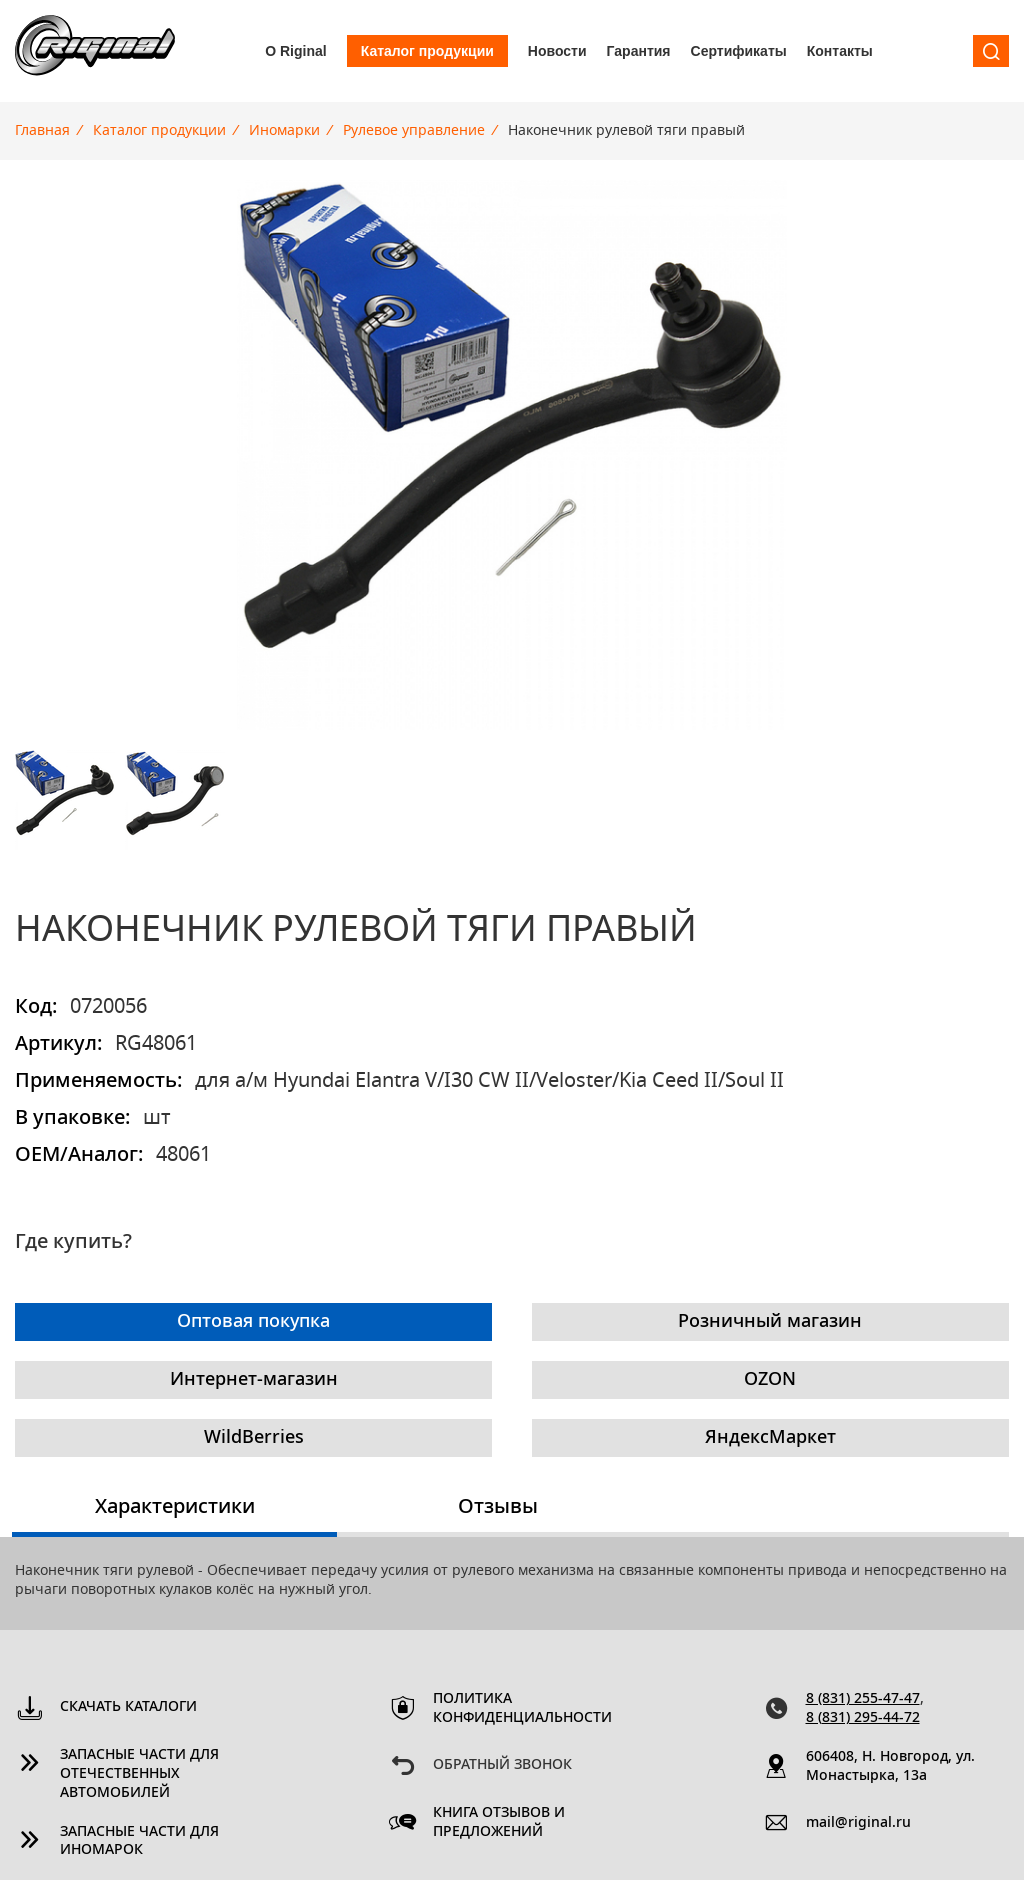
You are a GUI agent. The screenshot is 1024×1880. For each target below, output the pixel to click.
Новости (557, 51)
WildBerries (254, 1438)
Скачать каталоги (128, 1707)
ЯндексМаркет (770, 1438)
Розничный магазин (770, 1322)
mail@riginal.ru (858, 1823)
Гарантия (639, 51)
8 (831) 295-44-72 (863, 1718)
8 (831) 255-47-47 (863, 1699)
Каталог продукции (427, 51)
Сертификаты (739, 51)
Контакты (840, 51)
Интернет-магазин (254, 1380)
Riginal (95, 51)
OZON (770, 1380)
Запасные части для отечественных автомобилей (139, 1774)
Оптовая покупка (253, 1322)
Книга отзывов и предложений (499, 1822)
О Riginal (295, 51)
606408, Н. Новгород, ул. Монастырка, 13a (890, 1766)
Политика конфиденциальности (520, 1708)
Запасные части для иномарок (139, 1841)
